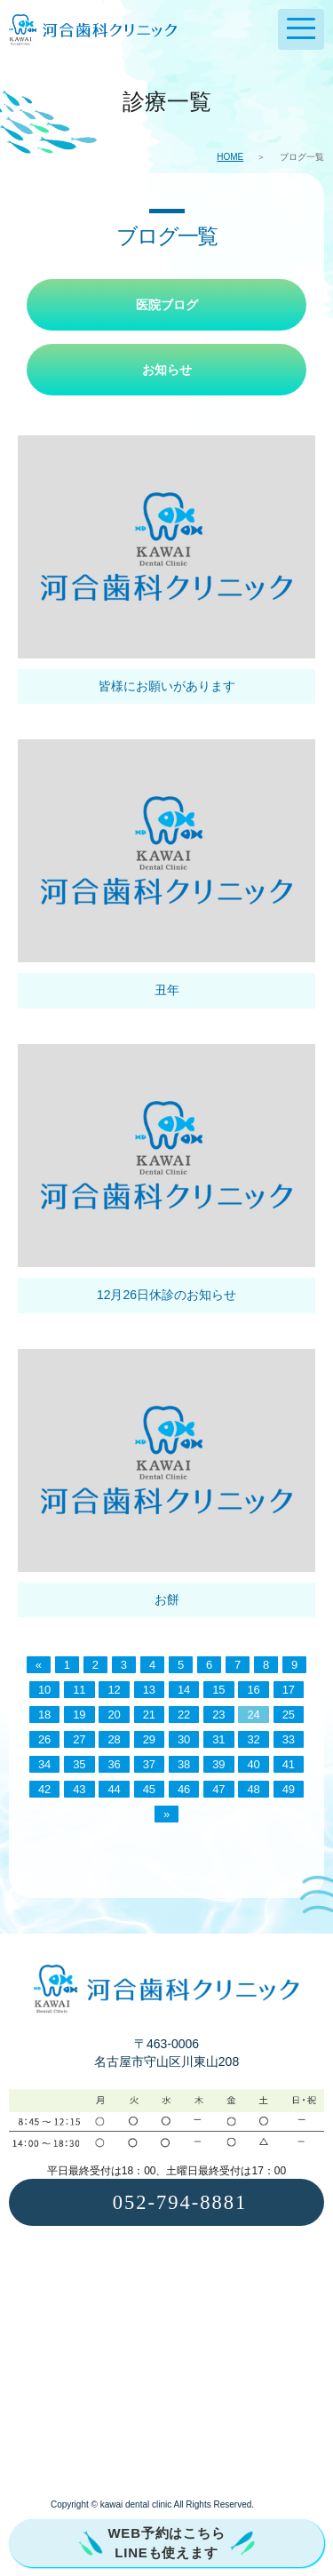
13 (149, 1689)
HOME (230, 157)
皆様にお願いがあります (167, 686)
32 (253, 1739)
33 (288, 1739)
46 (184, 1789)
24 (253, 1714)
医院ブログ (167, 305)
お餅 (167, 1599)
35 (79, 1764)
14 (184, 1689)
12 (113, 1689)
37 (149, 1764)
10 (44, 1689)
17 (288, 1689)
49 (288, 1789)
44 (113, 1789)
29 (149, 1739)
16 (253, 1689)
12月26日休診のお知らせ (166, 1295)
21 (149, 1714)
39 (218, 1764)
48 (253, 1789)
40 (253, 1764)
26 (44, 1739)
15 (218, 1689)
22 (184, 1714)
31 (218, 1739)
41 (288, 1764)
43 (79, 1789)
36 (113, 1764)
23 (218, 1714)
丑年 (167, 990)
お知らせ (167, 370)
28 (113, 1739)
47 (218, 1789)
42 (44, 1789)
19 (79, 1714)
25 (288, 1714)
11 (79, 1689)
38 (184, 1764)
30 (184, 1739)
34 (44, 1764)
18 (44, 1714)
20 (113, 1714)
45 (149, 1789)
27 (79, 1739)
